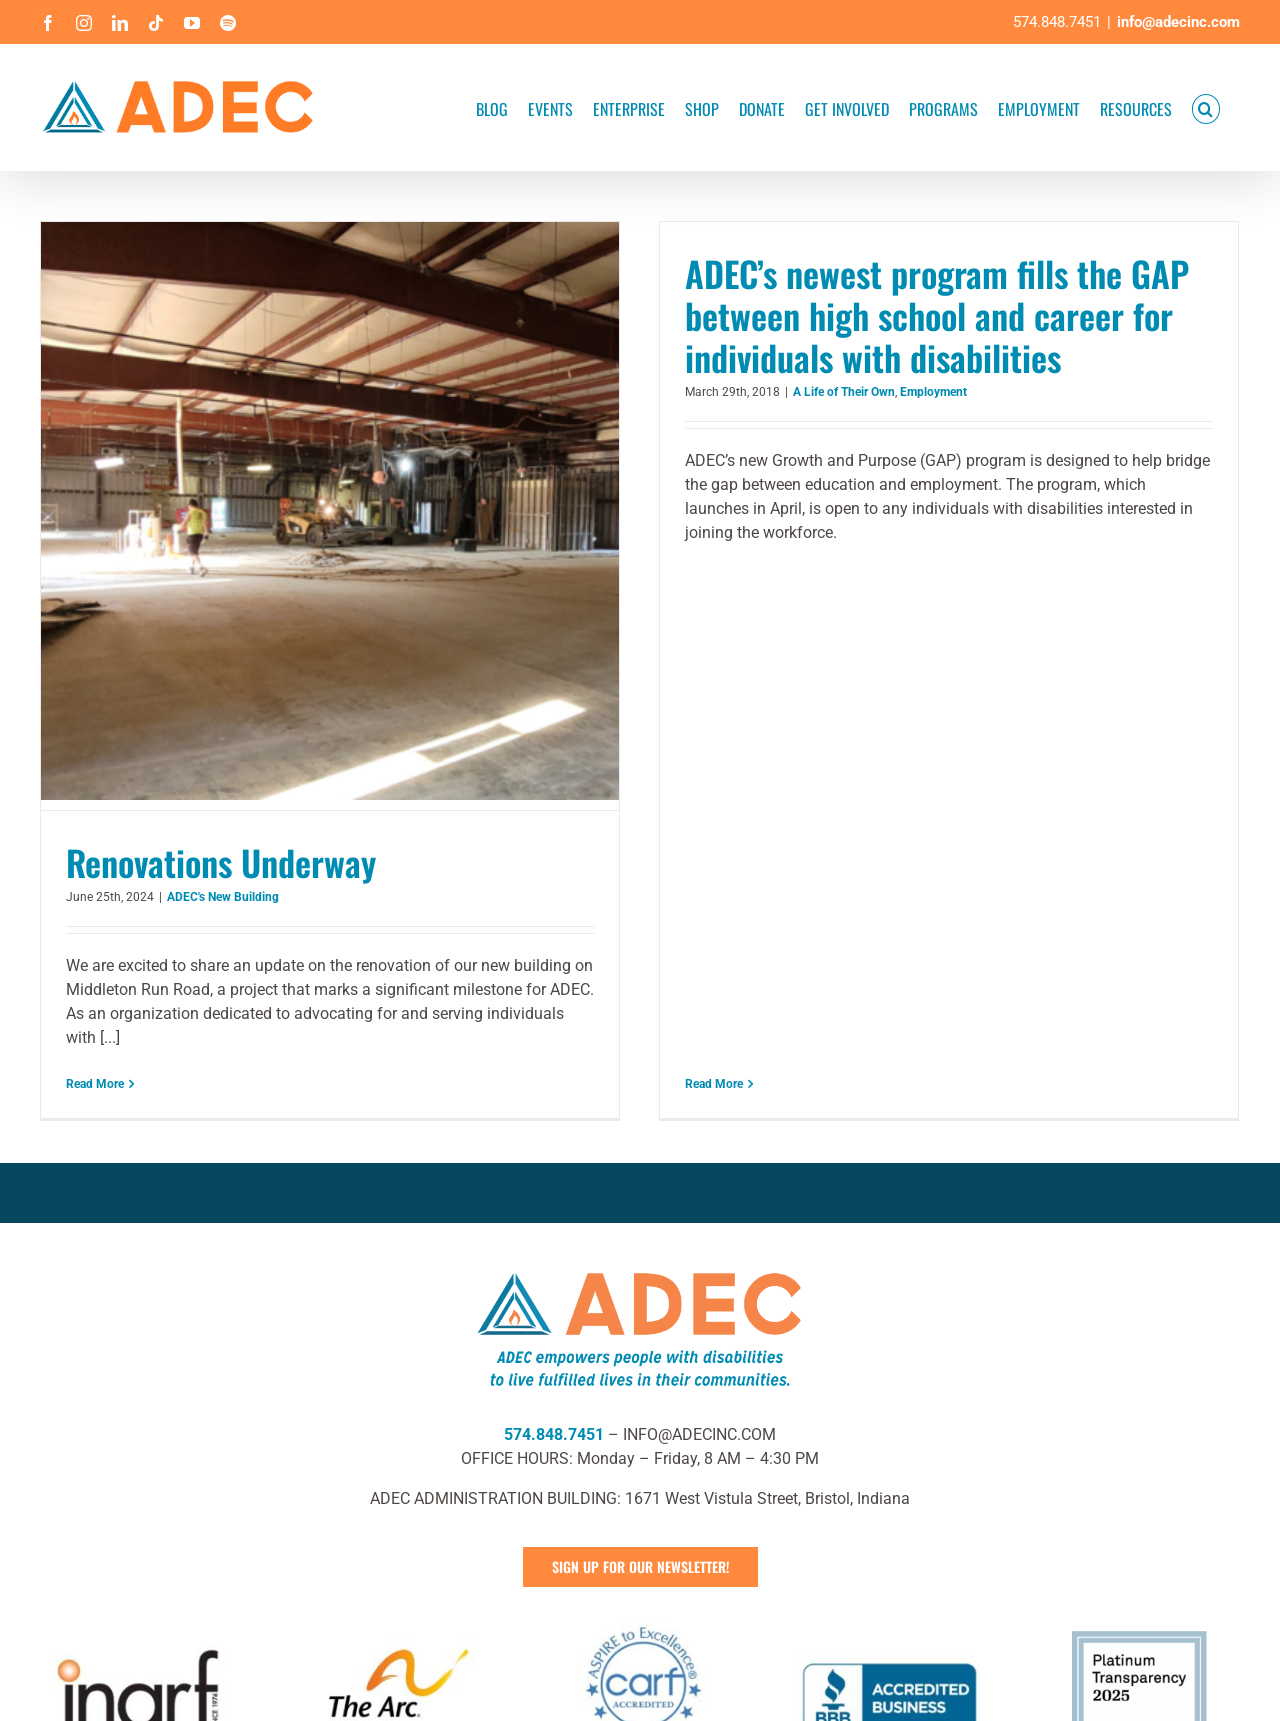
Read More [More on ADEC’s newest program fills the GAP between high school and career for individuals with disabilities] (691, 579)
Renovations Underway (221, 862)
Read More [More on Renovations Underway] (95, 1084)
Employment (910, 392)
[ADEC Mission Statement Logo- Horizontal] (640, 1238)
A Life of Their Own (821, 392)
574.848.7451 (554, 1404)
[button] (1206, 107)
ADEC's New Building (223, 897)
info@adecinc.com (1178, 22)
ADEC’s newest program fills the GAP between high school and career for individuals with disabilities (914, 315)
